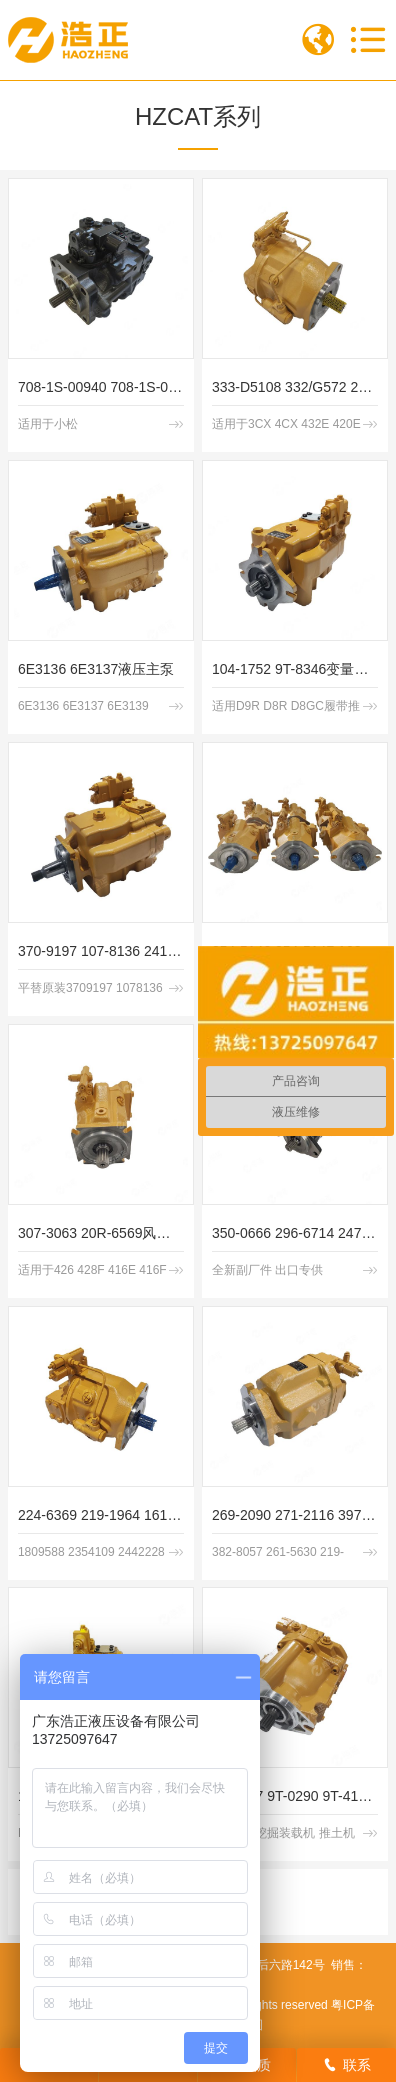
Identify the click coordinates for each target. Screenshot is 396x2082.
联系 (347, 2065)
